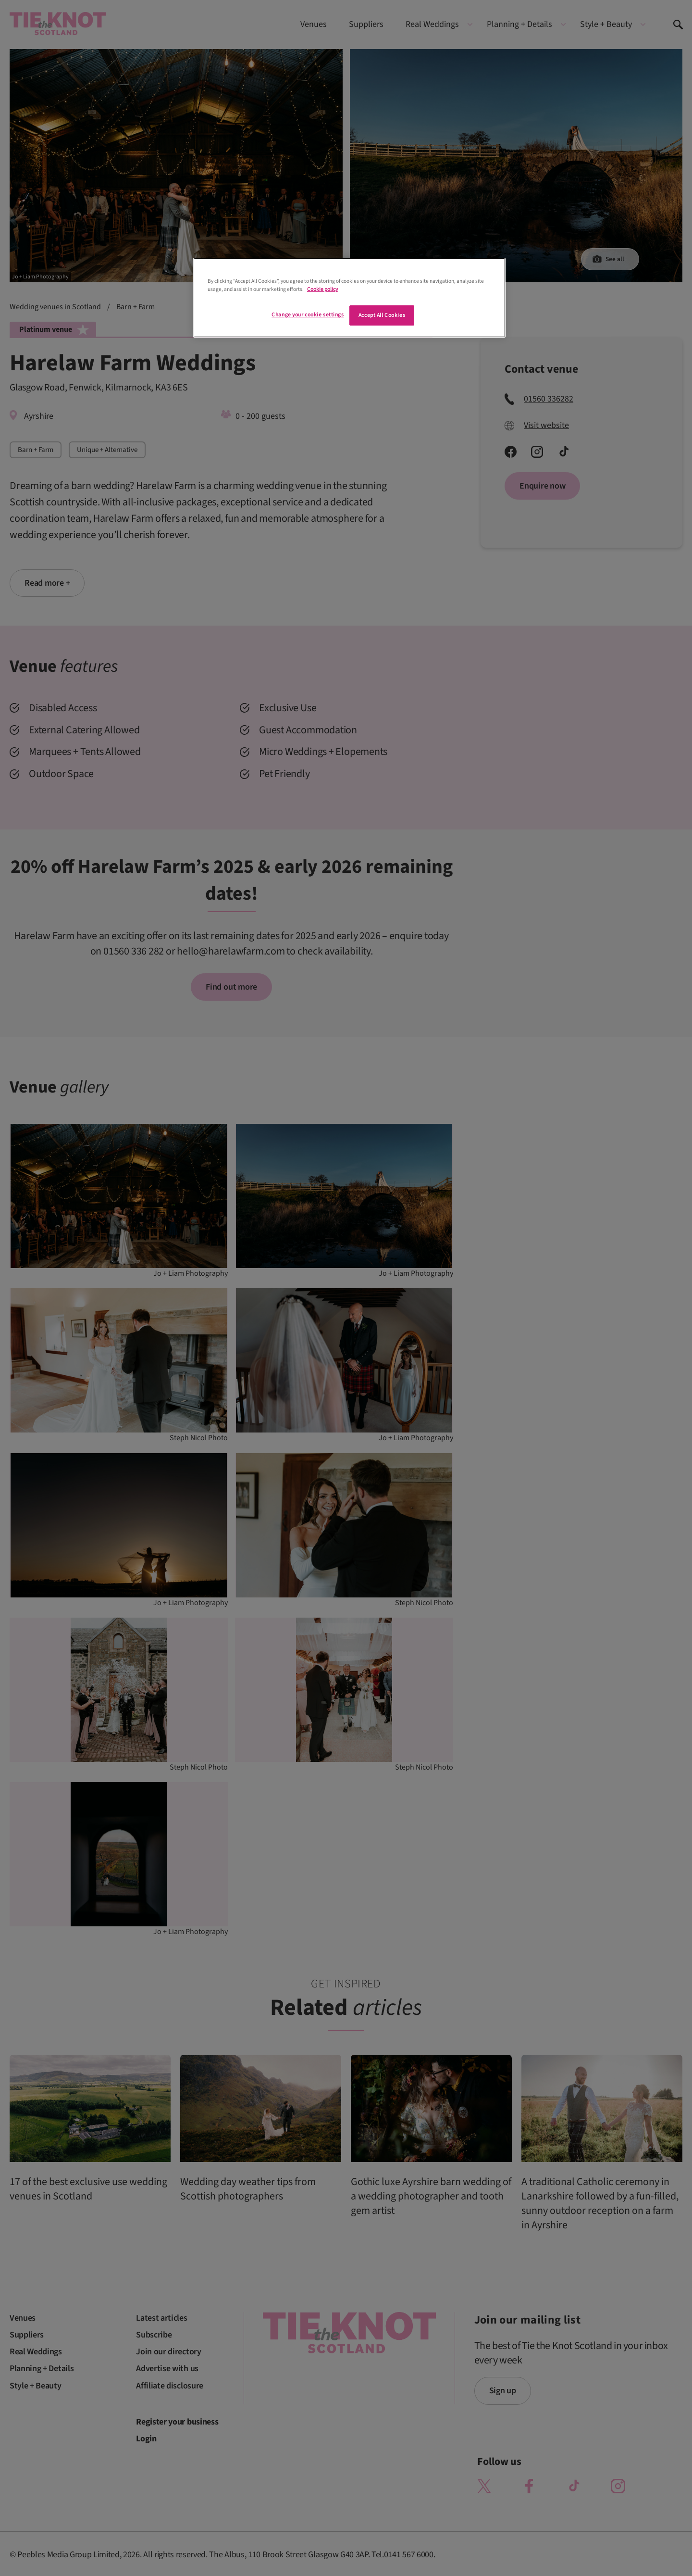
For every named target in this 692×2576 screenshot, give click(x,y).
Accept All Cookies (381, 315)
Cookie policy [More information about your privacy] (322, 289)
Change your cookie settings (308, 315)
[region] (349, 298)
